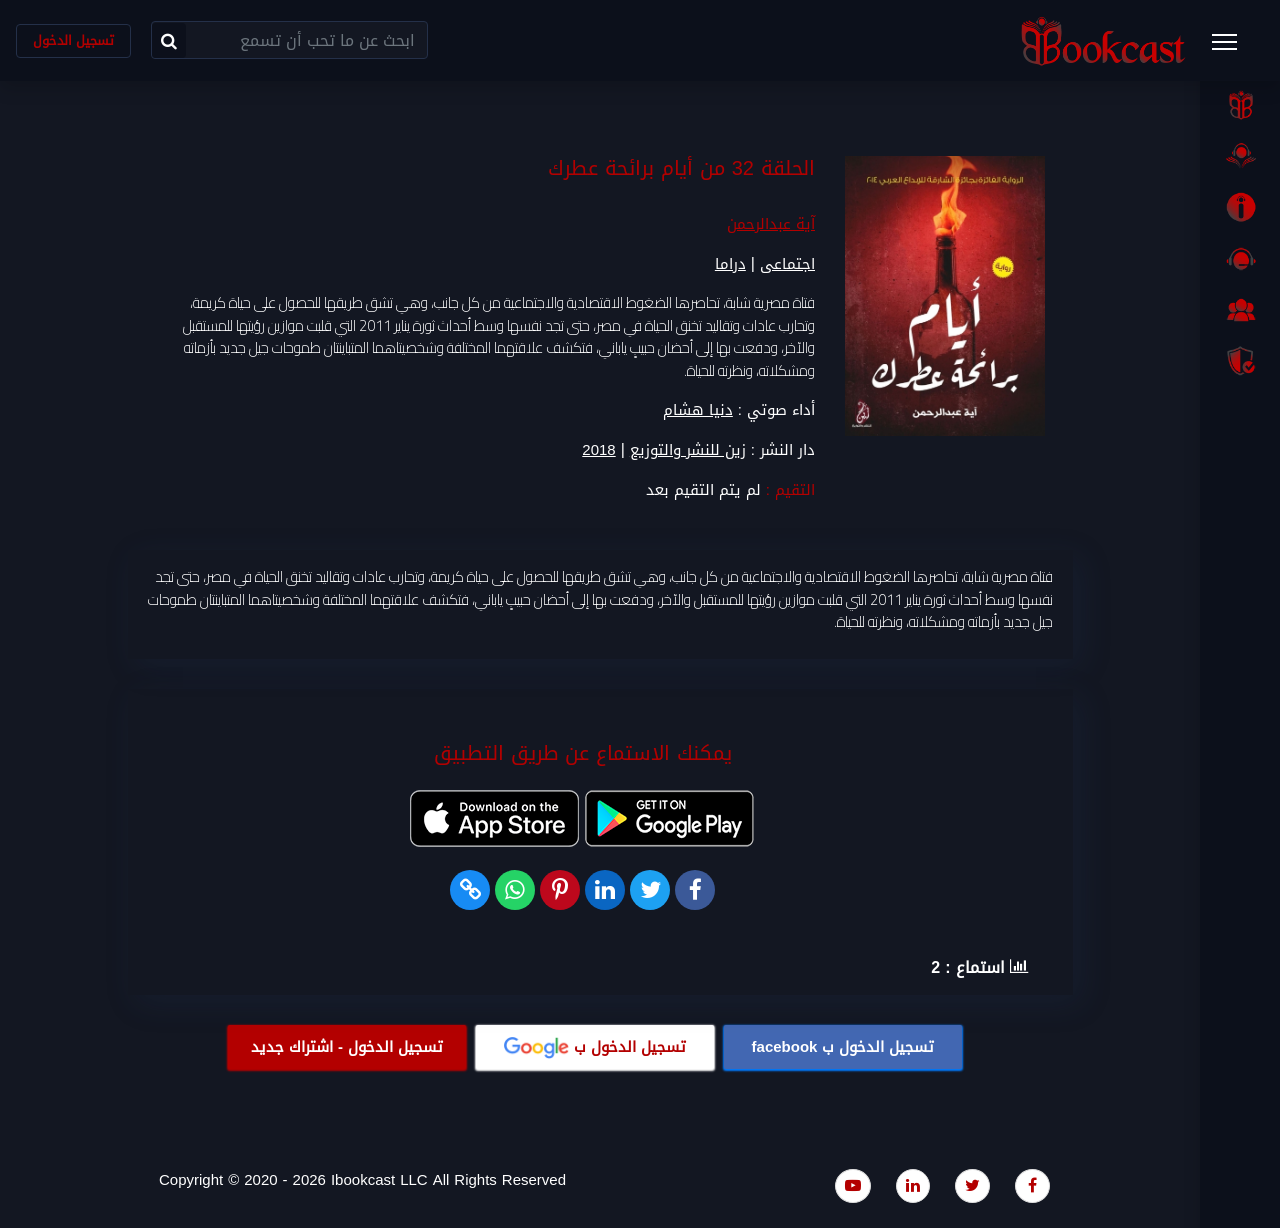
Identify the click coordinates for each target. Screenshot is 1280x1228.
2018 (598, 451)
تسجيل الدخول (73, 40)
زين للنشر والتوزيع (688, 451)
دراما (730, 265)
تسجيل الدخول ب (843, 1047)
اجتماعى (787, 265)
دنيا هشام (698, 411)
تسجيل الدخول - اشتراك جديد (347, 1047)
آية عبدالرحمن (771, 225)
